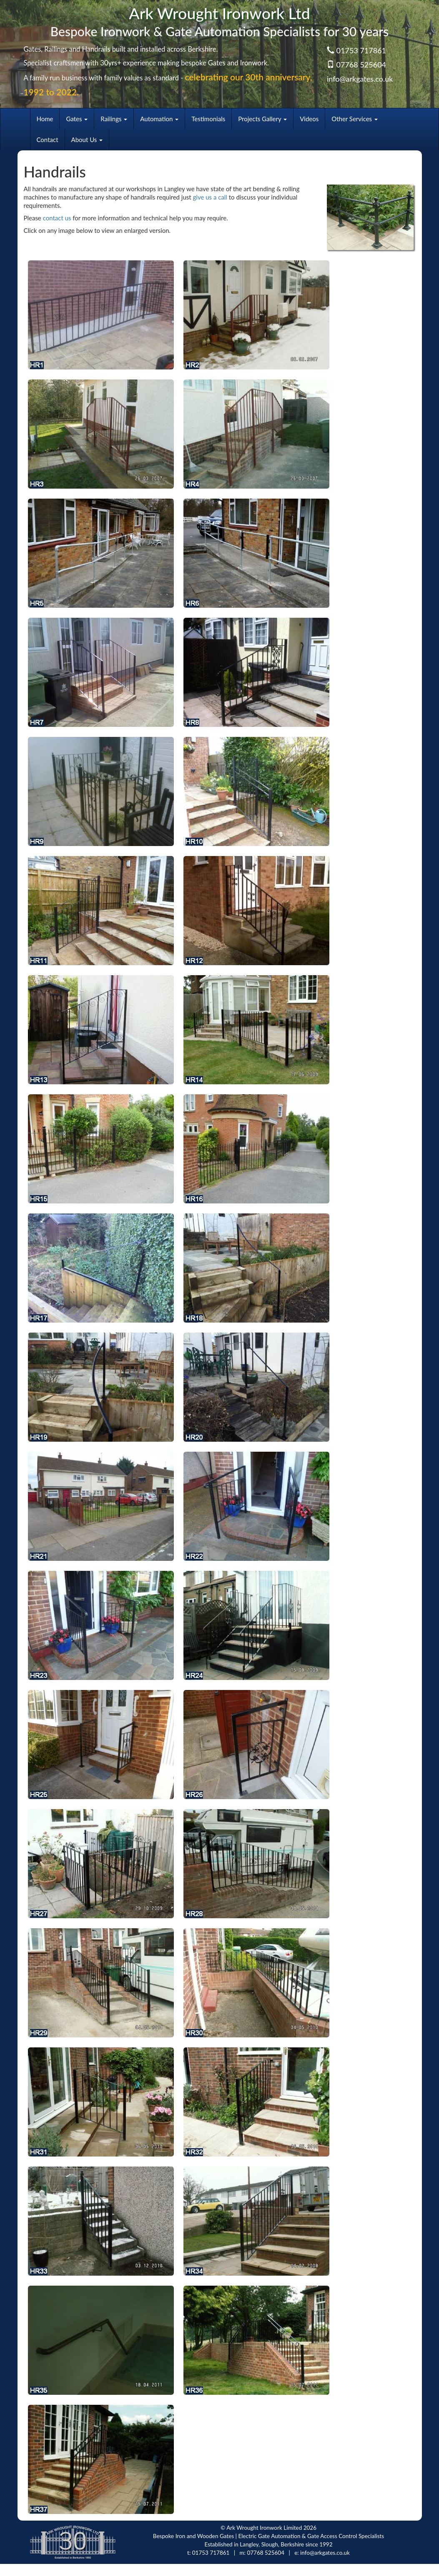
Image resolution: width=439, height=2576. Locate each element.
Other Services (354, 118)
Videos (309, 118)
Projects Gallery (262, 118)
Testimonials (208, 118)
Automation (159, 118)
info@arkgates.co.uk (360, 78)
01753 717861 (361, 50)
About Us (87, 139)
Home (45, 118)
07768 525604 (361, 64)
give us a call (210, 197)
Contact (47, 139)
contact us (57, 218)
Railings (113, 118)
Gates (77, 118)
